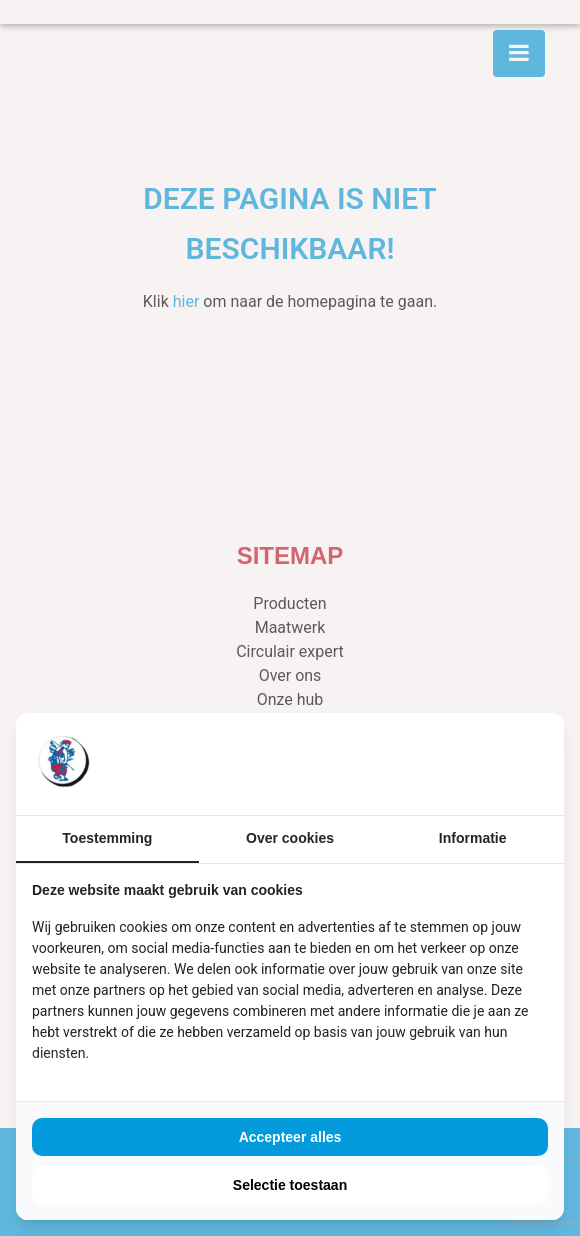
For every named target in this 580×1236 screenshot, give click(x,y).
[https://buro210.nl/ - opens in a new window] (473, 764)
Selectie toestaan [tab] (290, 1185)
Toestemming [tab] (107, 838)
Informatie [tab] (473, 838)
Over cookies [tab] (290, 838)
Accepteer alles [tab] (290, 1137)
